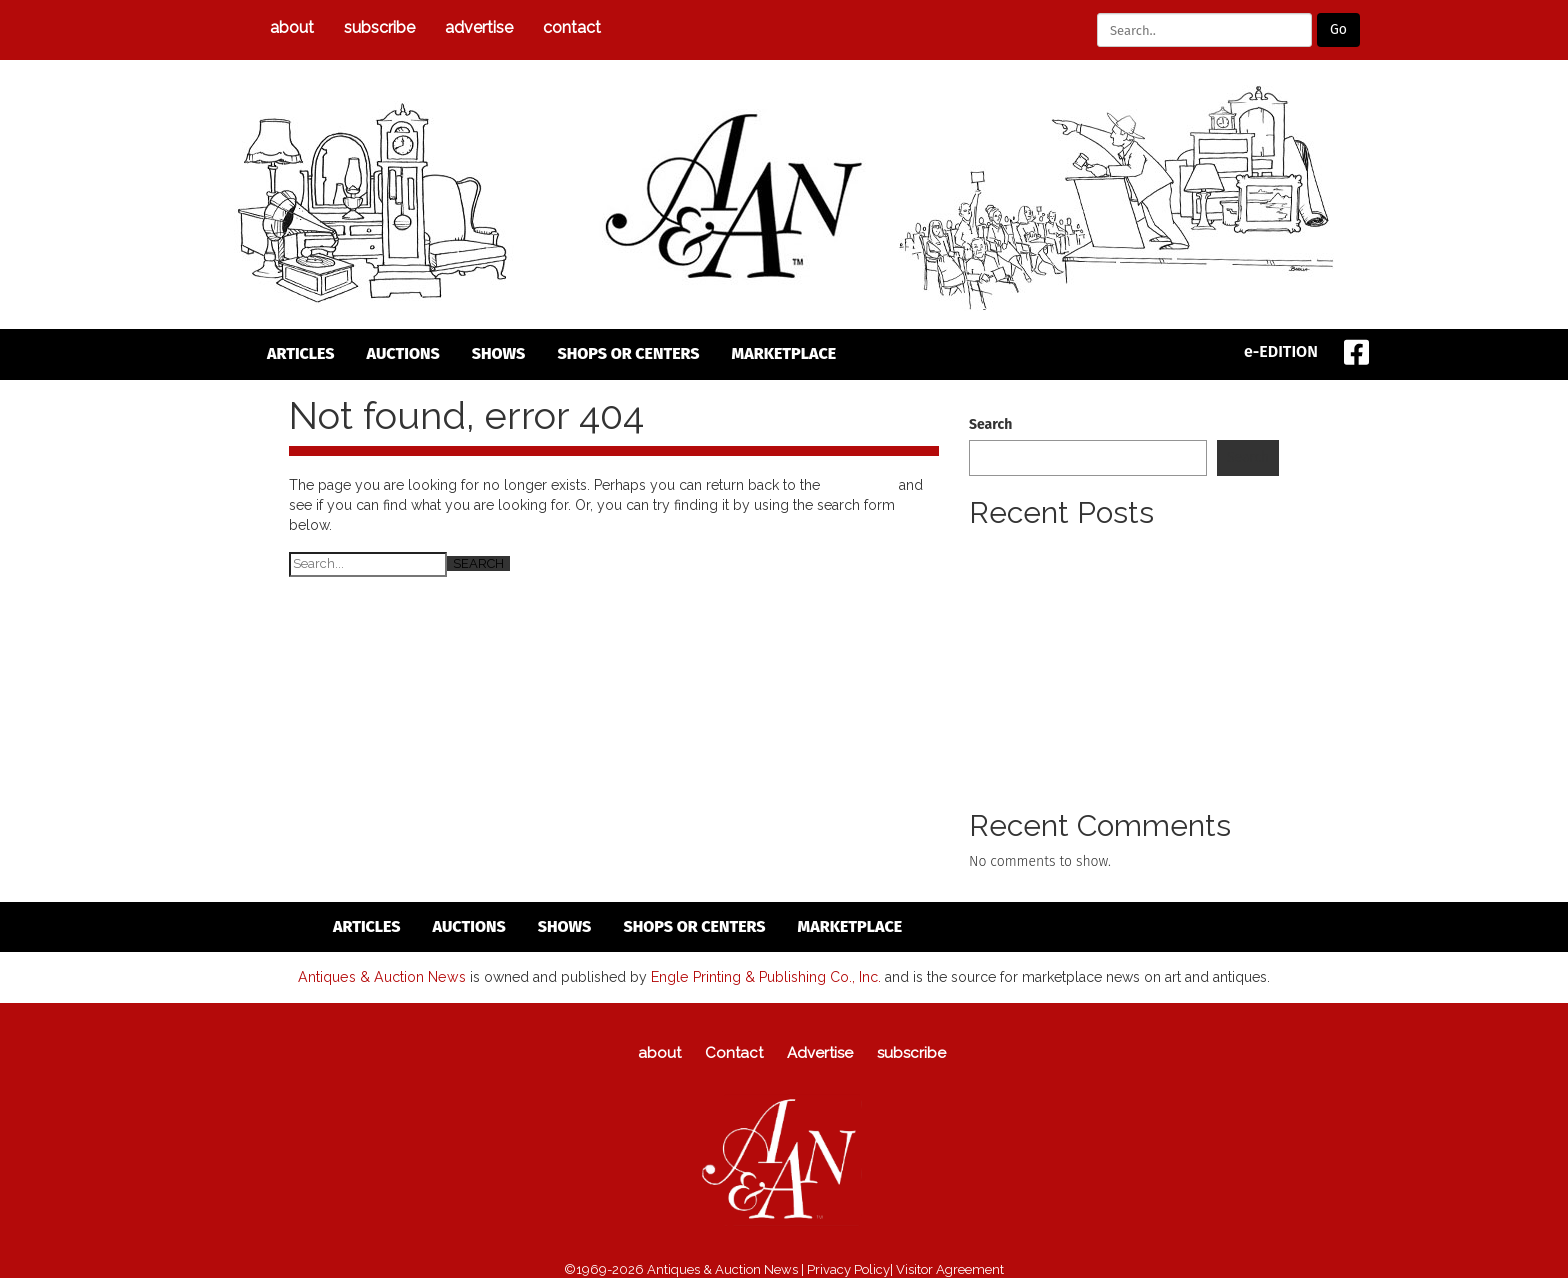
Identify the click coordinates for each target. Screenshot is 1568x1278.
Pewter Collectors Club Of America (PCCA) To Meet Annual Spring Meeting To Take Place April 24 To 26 (1123, 568)
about (292, 27)
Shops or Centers (628, 353)
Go (1338, 29)
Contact (572, 27)
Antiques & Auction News (382, 976)
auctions (403, 353)
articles (301, 353)
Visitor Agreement (950, 1268)
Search (990, 424)
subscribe (379, 27)
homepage (859, 485)
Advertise (479, 27)
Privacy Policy (848, 1268)
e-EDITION (1281, 351)
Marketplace (784, 353)
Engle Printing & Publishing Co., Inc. (763, 976)
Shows (499, 353)
